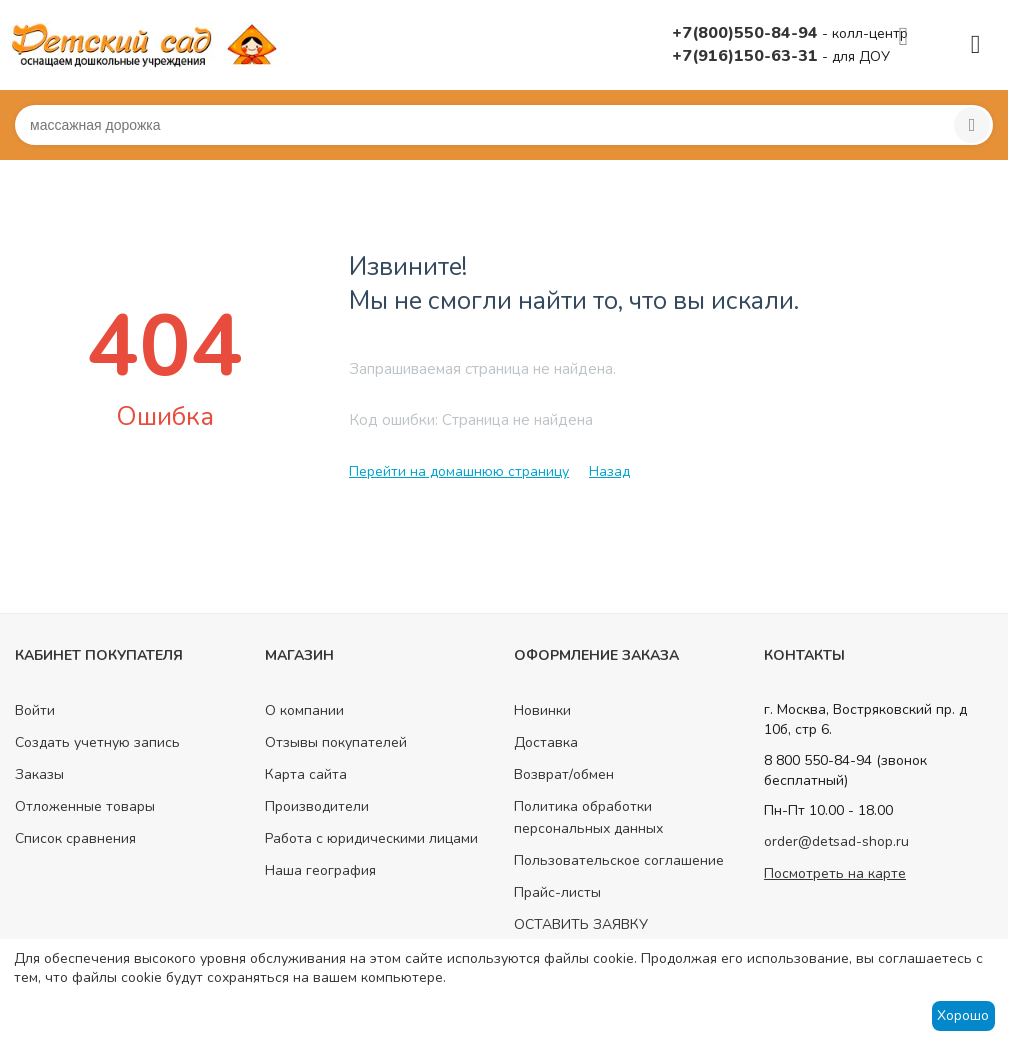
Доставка (546, 742)
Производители (317, 806)
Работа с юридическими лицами (371, 838)
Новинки (542, 710)
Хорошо (963, 1015)
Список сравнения (75, 838)
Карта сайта (306, 774)
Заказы (39, 774)
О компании (304, 710)
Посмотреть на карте (835, 873)
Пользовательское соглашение (619, 860)
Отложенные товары (85, 806)
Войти (35, 710)
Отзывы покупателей (336, 742)
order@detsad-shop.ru (836, 841)
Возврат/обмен (564, 774)
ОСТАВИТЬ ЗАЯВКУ (581, 924)
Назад (609, 471)
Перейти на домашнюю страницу (459, 471)
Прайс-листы (557, 892)
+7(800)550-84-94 (747, 33)
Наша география (320, 870)
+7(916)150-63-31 (747, 56)
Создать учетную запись (97, 742)
